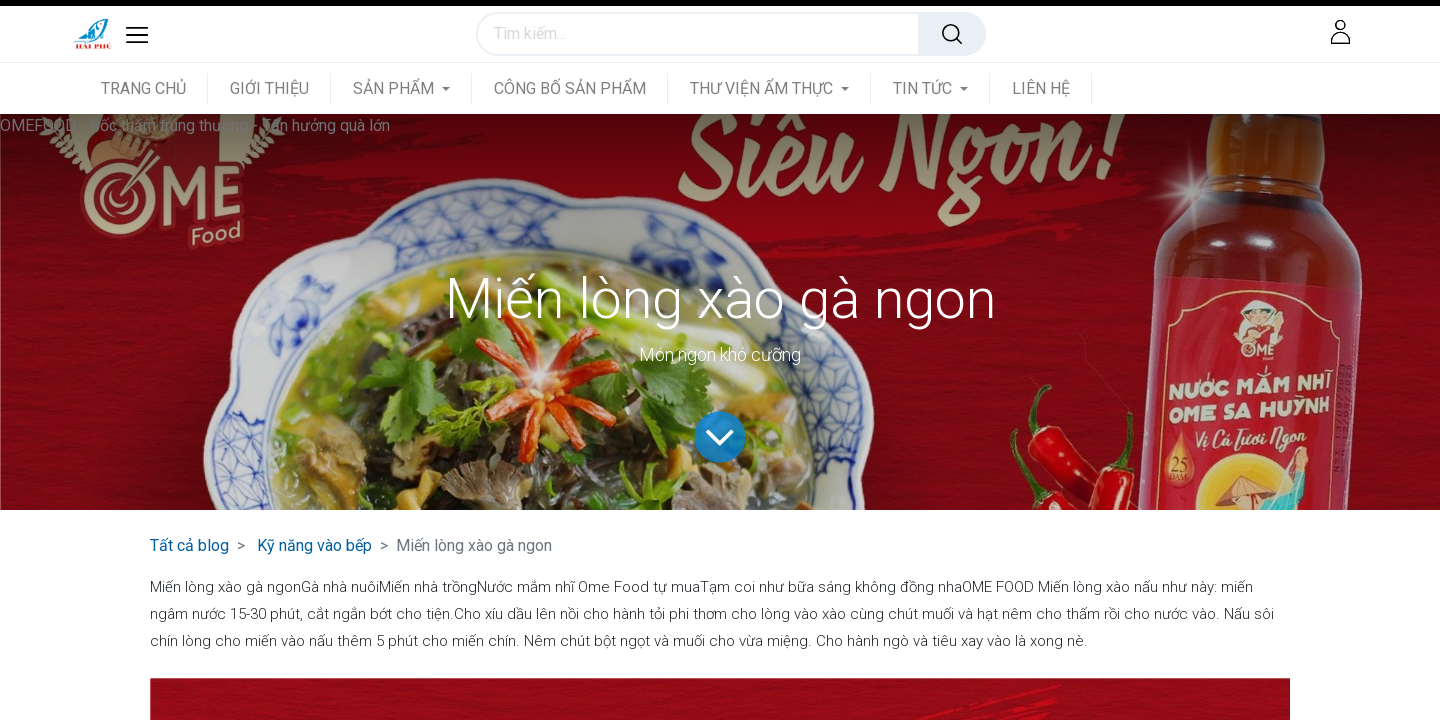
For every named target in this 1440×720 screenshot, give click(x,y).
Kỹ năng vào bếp (314, 545)
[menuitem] (154, 88)
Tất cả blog (189, 545)
